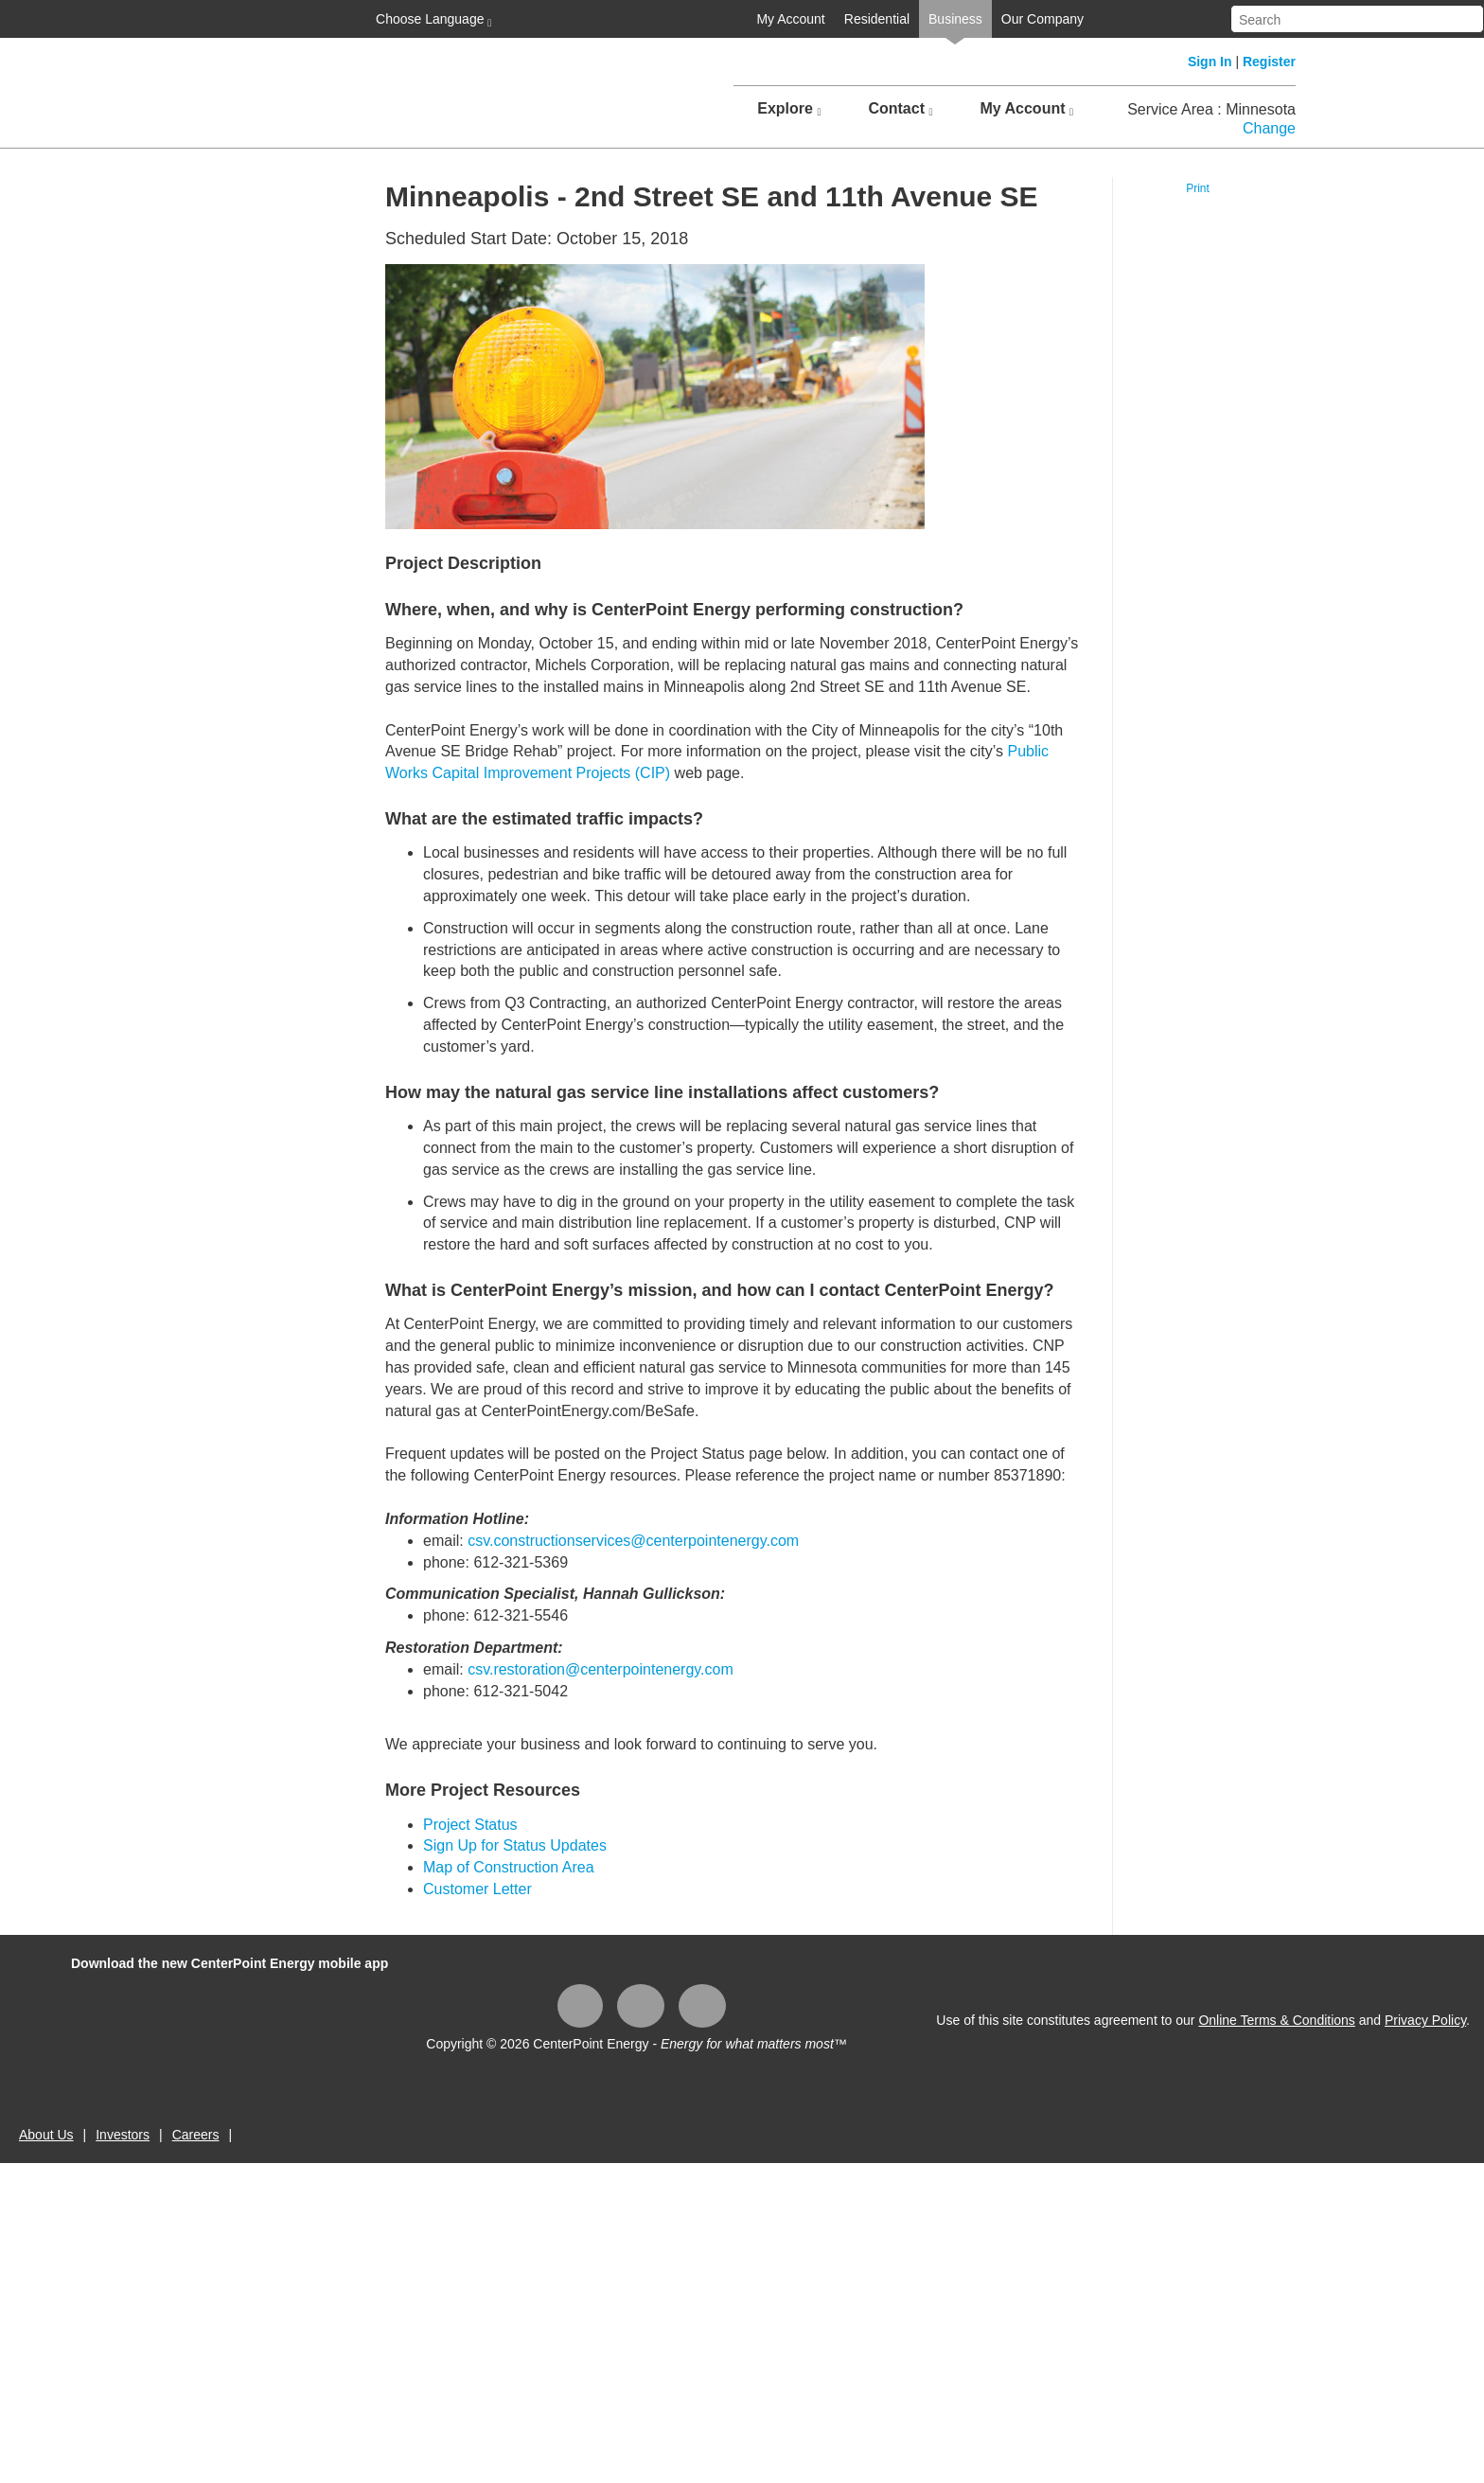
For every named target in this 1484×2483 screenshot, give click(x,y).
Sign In (1210, 61)
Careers (196, 2134)
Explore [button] (789, 108)
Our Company (1042, 19)
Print (1198, 188)
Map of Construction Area (508, 1867)
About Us (46, 2134)
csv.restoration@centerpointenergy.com (600, 1669)
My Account (790, 19)
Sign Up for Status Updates (515, 1845)
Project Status (470, 1825)
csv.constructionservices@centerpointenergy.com (633, 1541)
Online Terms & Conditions (1276, 2020)
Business (955, 19)
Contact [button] (900, 108)
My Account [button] (1026, 108)
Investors (123, 2134)
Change (1269, 128)
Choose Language (431, 19)
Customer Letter (477, 1889)
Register (1269, 61)
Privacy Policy (1425, 2020)
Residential (877, 19)
